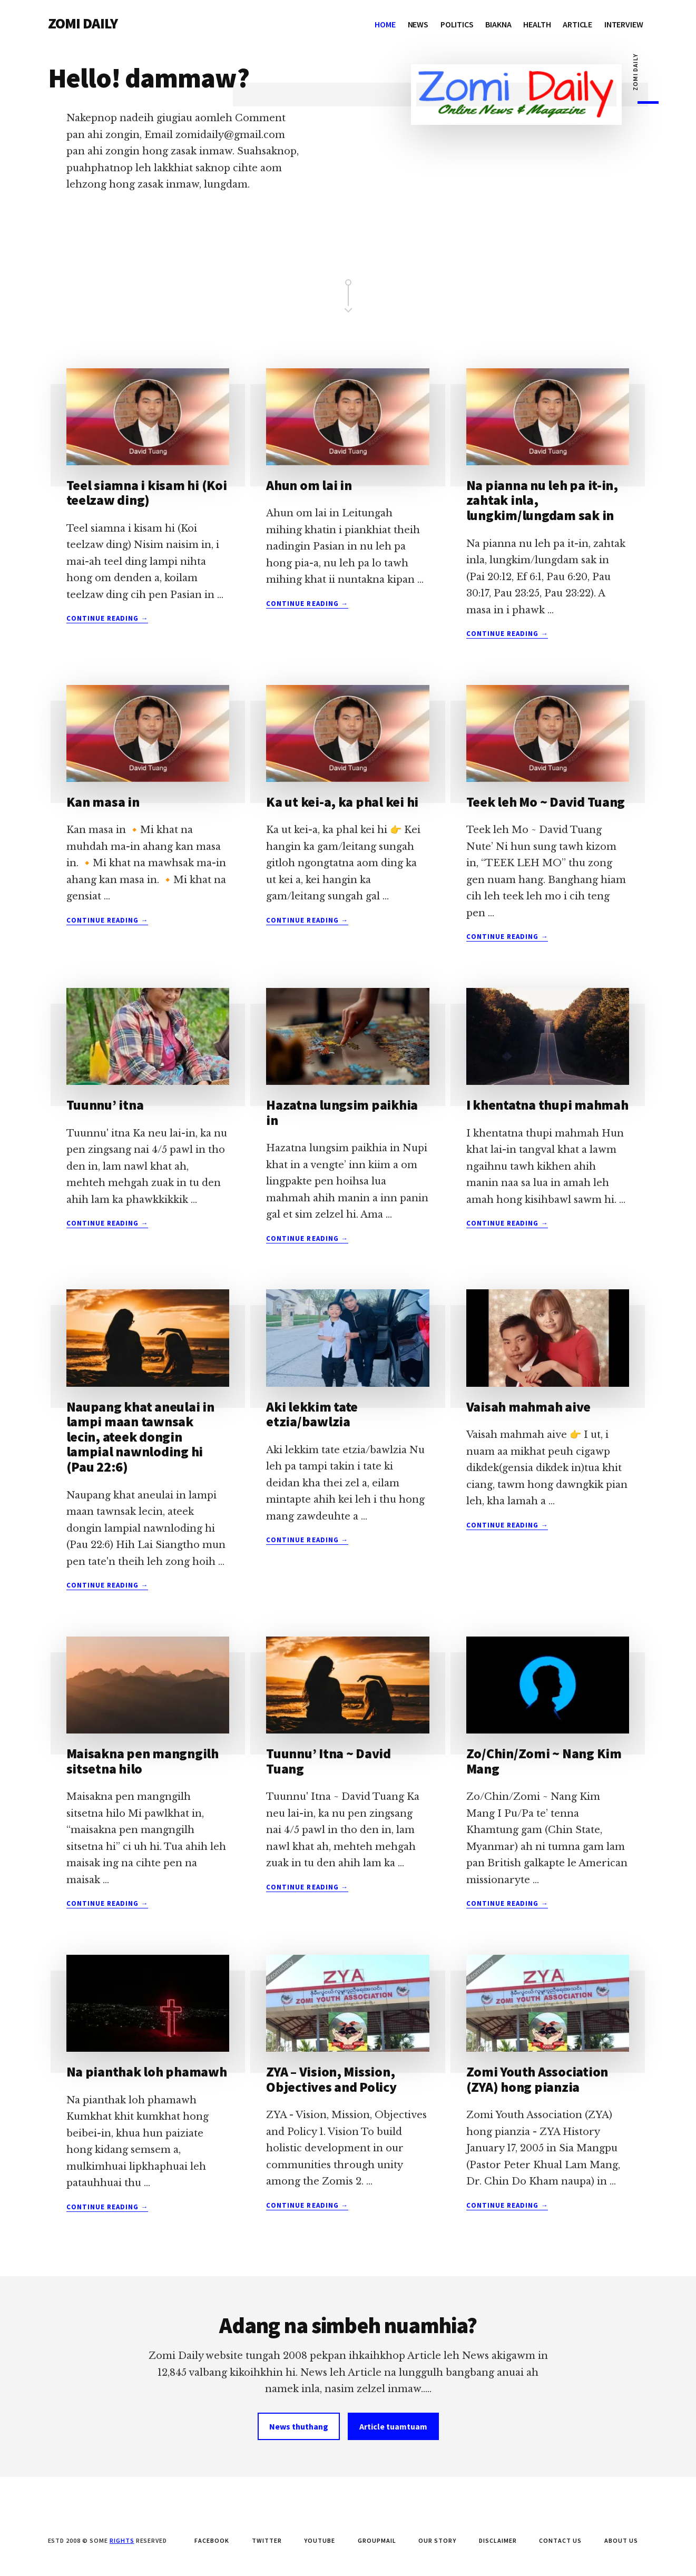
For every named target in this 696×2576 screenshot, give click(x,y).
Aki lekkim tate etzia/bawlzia (312, 1414)
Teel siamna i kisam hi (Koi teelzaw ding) (146, 492)
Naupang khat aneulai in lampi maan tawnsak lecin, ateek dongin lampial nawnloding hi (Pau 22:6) (140, 1436)
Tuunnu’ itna (105, 1104)
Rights (122, 2540)
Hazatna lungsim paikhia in (342, 1112)
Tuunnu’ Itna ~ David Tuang (328, 1761)
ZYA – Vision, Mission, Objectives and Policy (331, 2079)
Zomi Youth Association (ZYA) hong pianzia (537, 2079)
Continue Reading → (107, 618)
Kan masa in (103, 801)
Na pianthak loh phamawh (146, 2071)
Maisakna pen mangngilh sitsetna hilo (142, 1761)
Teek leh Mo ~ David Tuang (545, 801)
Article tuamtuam (393, 2426)
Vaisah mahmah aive (528, 1406)
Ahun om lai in (308, 485)
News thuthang (298, 2426)
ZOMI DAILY (83, 23)
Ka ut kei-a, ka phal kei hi (342, 801)
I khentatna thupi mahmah (547, 1104)
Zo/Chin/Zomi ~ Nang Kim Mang (544, 1761)
